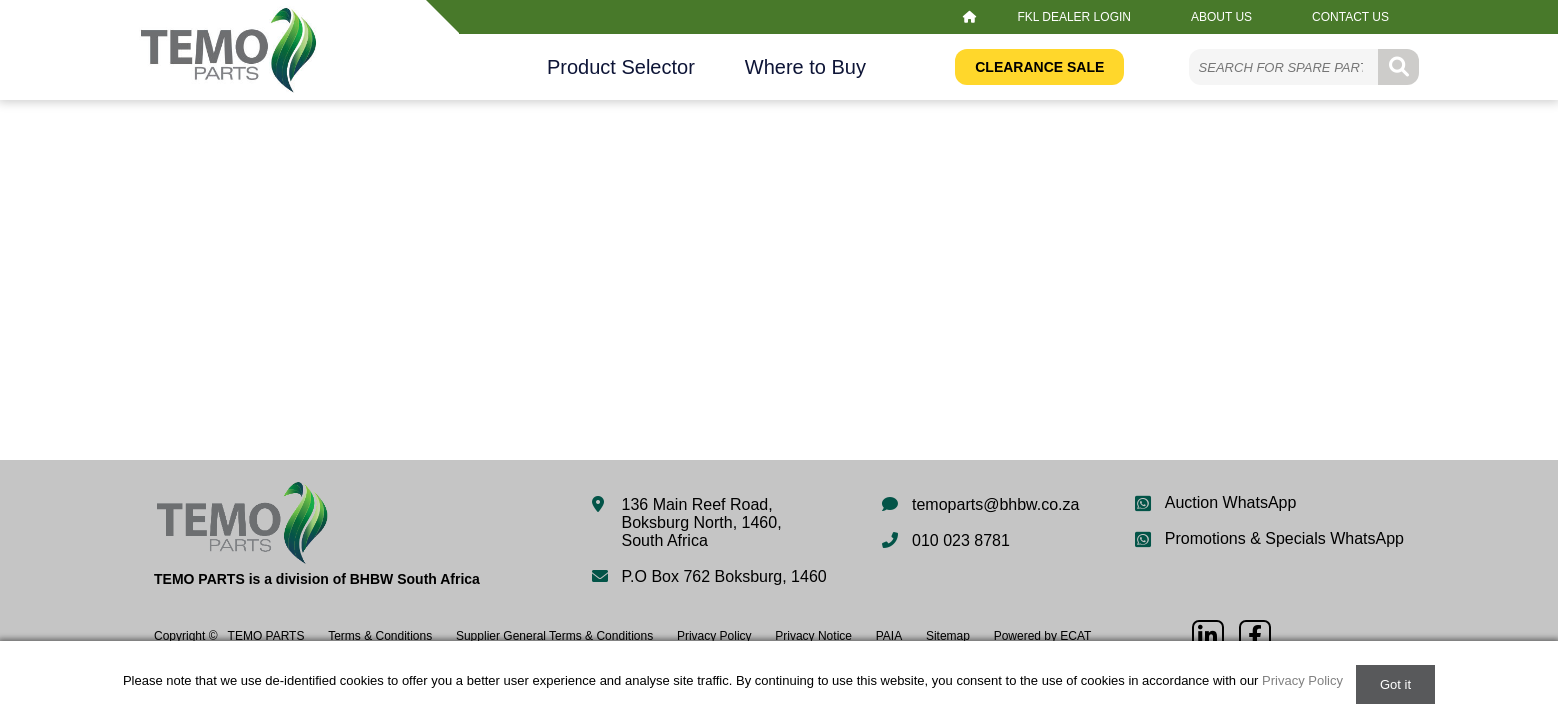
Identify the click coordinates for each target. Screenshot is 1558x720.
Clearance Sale (1039, 67)
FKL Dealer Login (1074, 17)
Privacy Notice (813, 636)
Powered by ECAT (1043, 636)
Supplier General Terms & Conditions (554, 636)
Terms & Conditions (380, 636)
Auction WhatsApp (1231, 502)
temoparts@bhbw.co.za (995, 504)
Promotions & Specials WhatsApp (1284, 538)
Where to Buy (805, 67)
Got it (1395, 684)
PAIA (889, 636)
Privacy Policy (714, 636)
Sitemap (948, 636)
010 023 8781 (961, 540)
